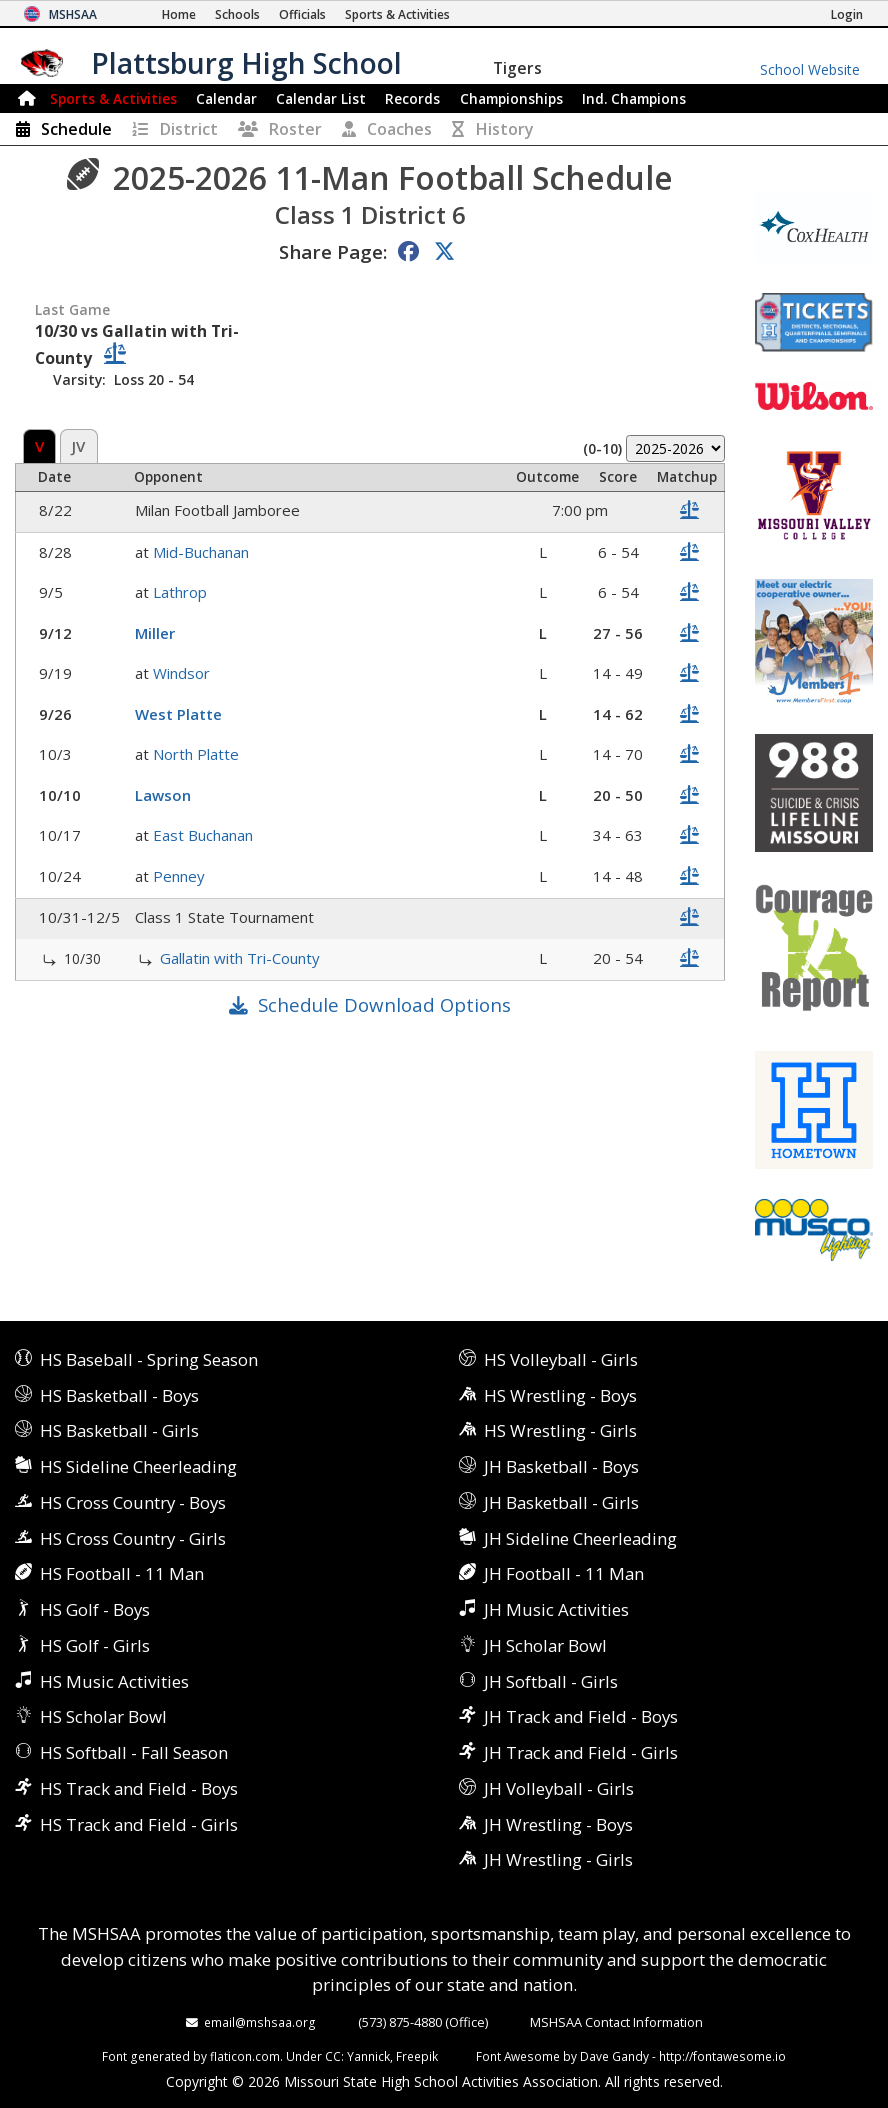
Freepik (417, 2056)
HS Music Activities (114, 1681)
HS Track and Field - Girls (139, 1824)
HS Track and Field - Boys (139, 1788)
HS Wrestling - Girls (560, 1430)
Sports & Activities (113, 98)
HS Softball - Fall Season (134, 1752)
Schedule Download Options (384, 1004)
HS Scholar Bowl (103, 1716)
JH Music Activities (556, 1609)
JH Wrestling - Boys (558, 1824)
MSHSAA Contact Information (616, 2022)
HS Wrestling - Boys (560, 1395)
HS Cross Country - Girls (133, 1538)
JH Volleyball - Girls (559, 1788)
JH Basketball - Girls (561, 1502)
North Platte (196, 754)
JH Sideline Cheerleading (580, 1538)
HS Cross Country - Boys (133, 1502)
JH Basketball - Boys (561, 1466)
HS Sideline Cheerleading (138, 1466)
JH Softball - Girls (551, 1681)
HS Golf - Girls (95, 1645)
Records (412, 98)
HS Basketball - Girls (119, 1430)
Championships (511, 98)
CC (333, 2056)
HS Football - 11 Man (122, 1573)
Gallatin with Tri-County (240, 958)
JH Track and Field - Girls (581, 1752)
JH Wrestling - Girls (558, 1859)
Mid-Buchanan (201, 552)
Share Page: (333, 251)
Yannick (368, 2056)
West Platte (178, 714)
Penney (179, 876)
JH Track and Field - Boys (581, 1716)
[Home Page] (179, 14)
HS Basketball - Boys (119, 1395)
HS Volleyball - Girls (561, 1359)
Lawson (163, 795)
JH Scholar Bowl (545, 1645)
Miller (155, 633)
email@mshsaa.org (260, 2022)
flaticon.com (245, 2056)
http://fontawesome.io (722, 2056)
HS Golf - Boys (95, 1609)
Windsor (181, 673)
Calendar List (321, 98)
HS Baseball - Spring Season (149, 1359)
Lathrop (180, 592)
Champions (634, 98)
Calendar (226, 98)
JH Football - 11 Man (564, 1573)
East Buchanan (203, 835)
